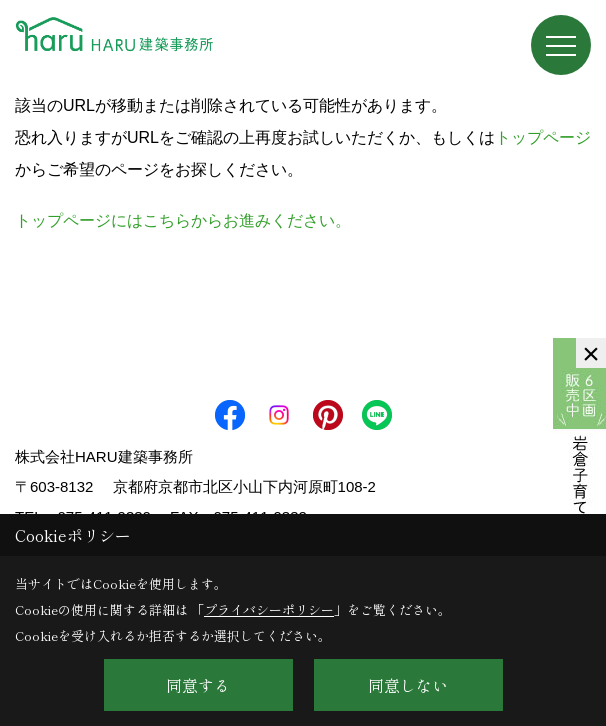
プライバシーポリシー (269, 609)
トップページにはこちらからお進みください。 (183, 220)
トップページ (543, 137)
